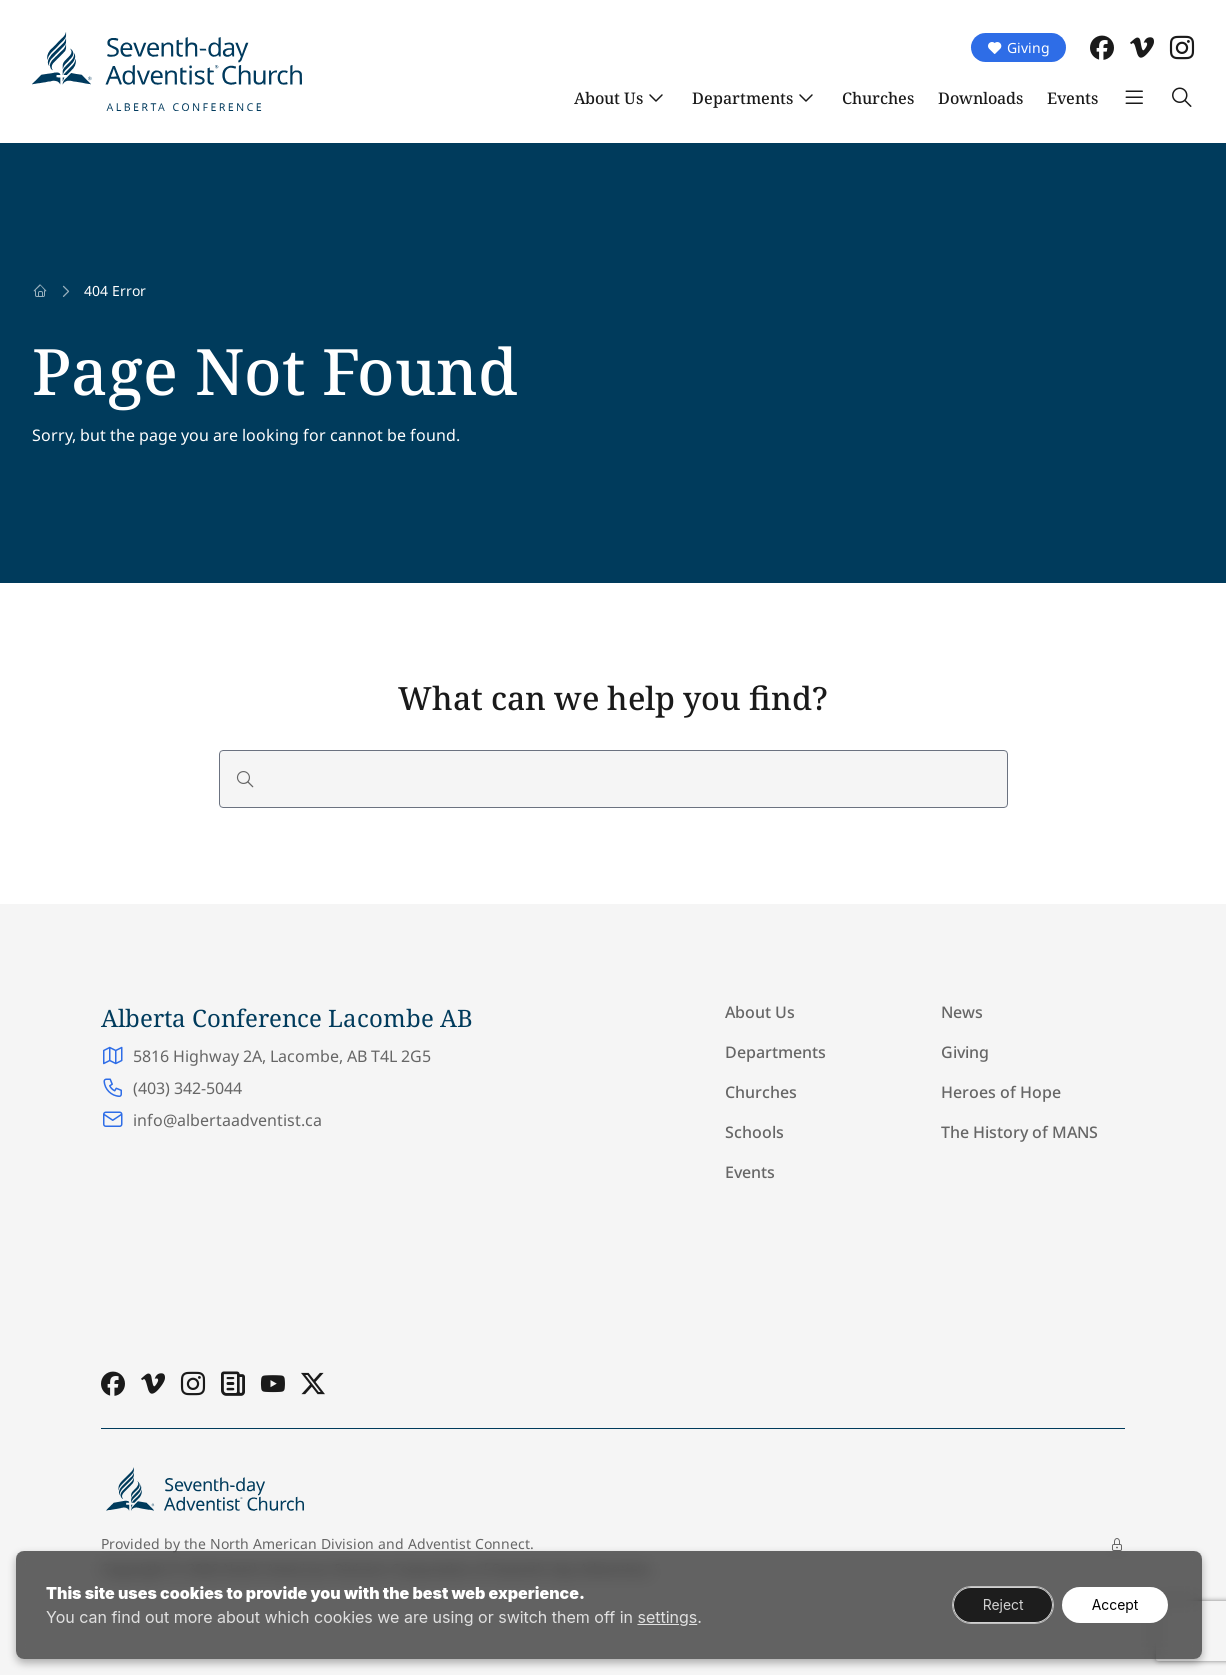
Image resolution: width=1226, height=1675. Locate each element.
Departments (742, 98)
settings (667, 1617)
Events (1072, 98)
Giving (1018, 47)
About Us (608, 98)
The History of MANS (1019, 1132)
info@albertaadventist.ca (227, 1120)
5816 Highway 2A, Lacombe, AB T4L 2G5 (282, 1056)
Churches (878, 98)
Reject (1001, 1604)
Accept (1114, 1604)
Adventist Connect (469, 1543)
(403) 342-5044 (187, 1088)
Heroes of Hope (1001, 1092)
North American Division (292, 1543)
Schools (754, 1132)
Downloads (980, 98)
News (962, 1012)
